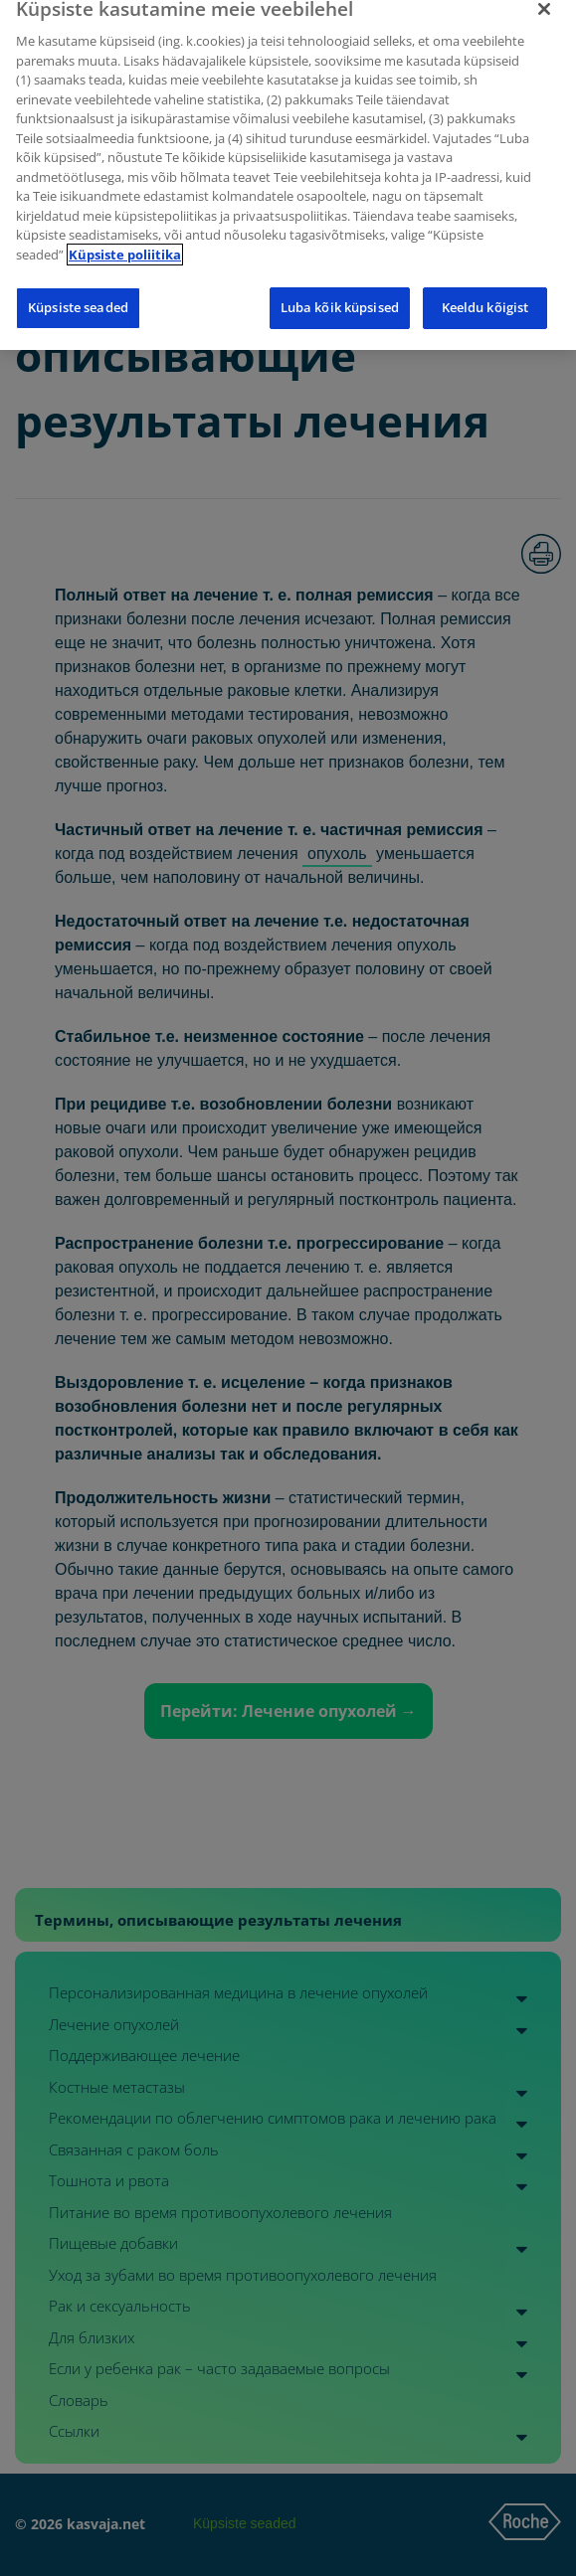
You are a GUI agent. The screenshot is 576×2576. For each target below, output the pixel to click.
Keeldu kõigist (485, 297)
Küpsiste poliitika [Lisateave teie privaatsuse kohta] (125, 245)
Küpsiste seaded (78, 297)
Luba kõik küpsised (340, 297)
